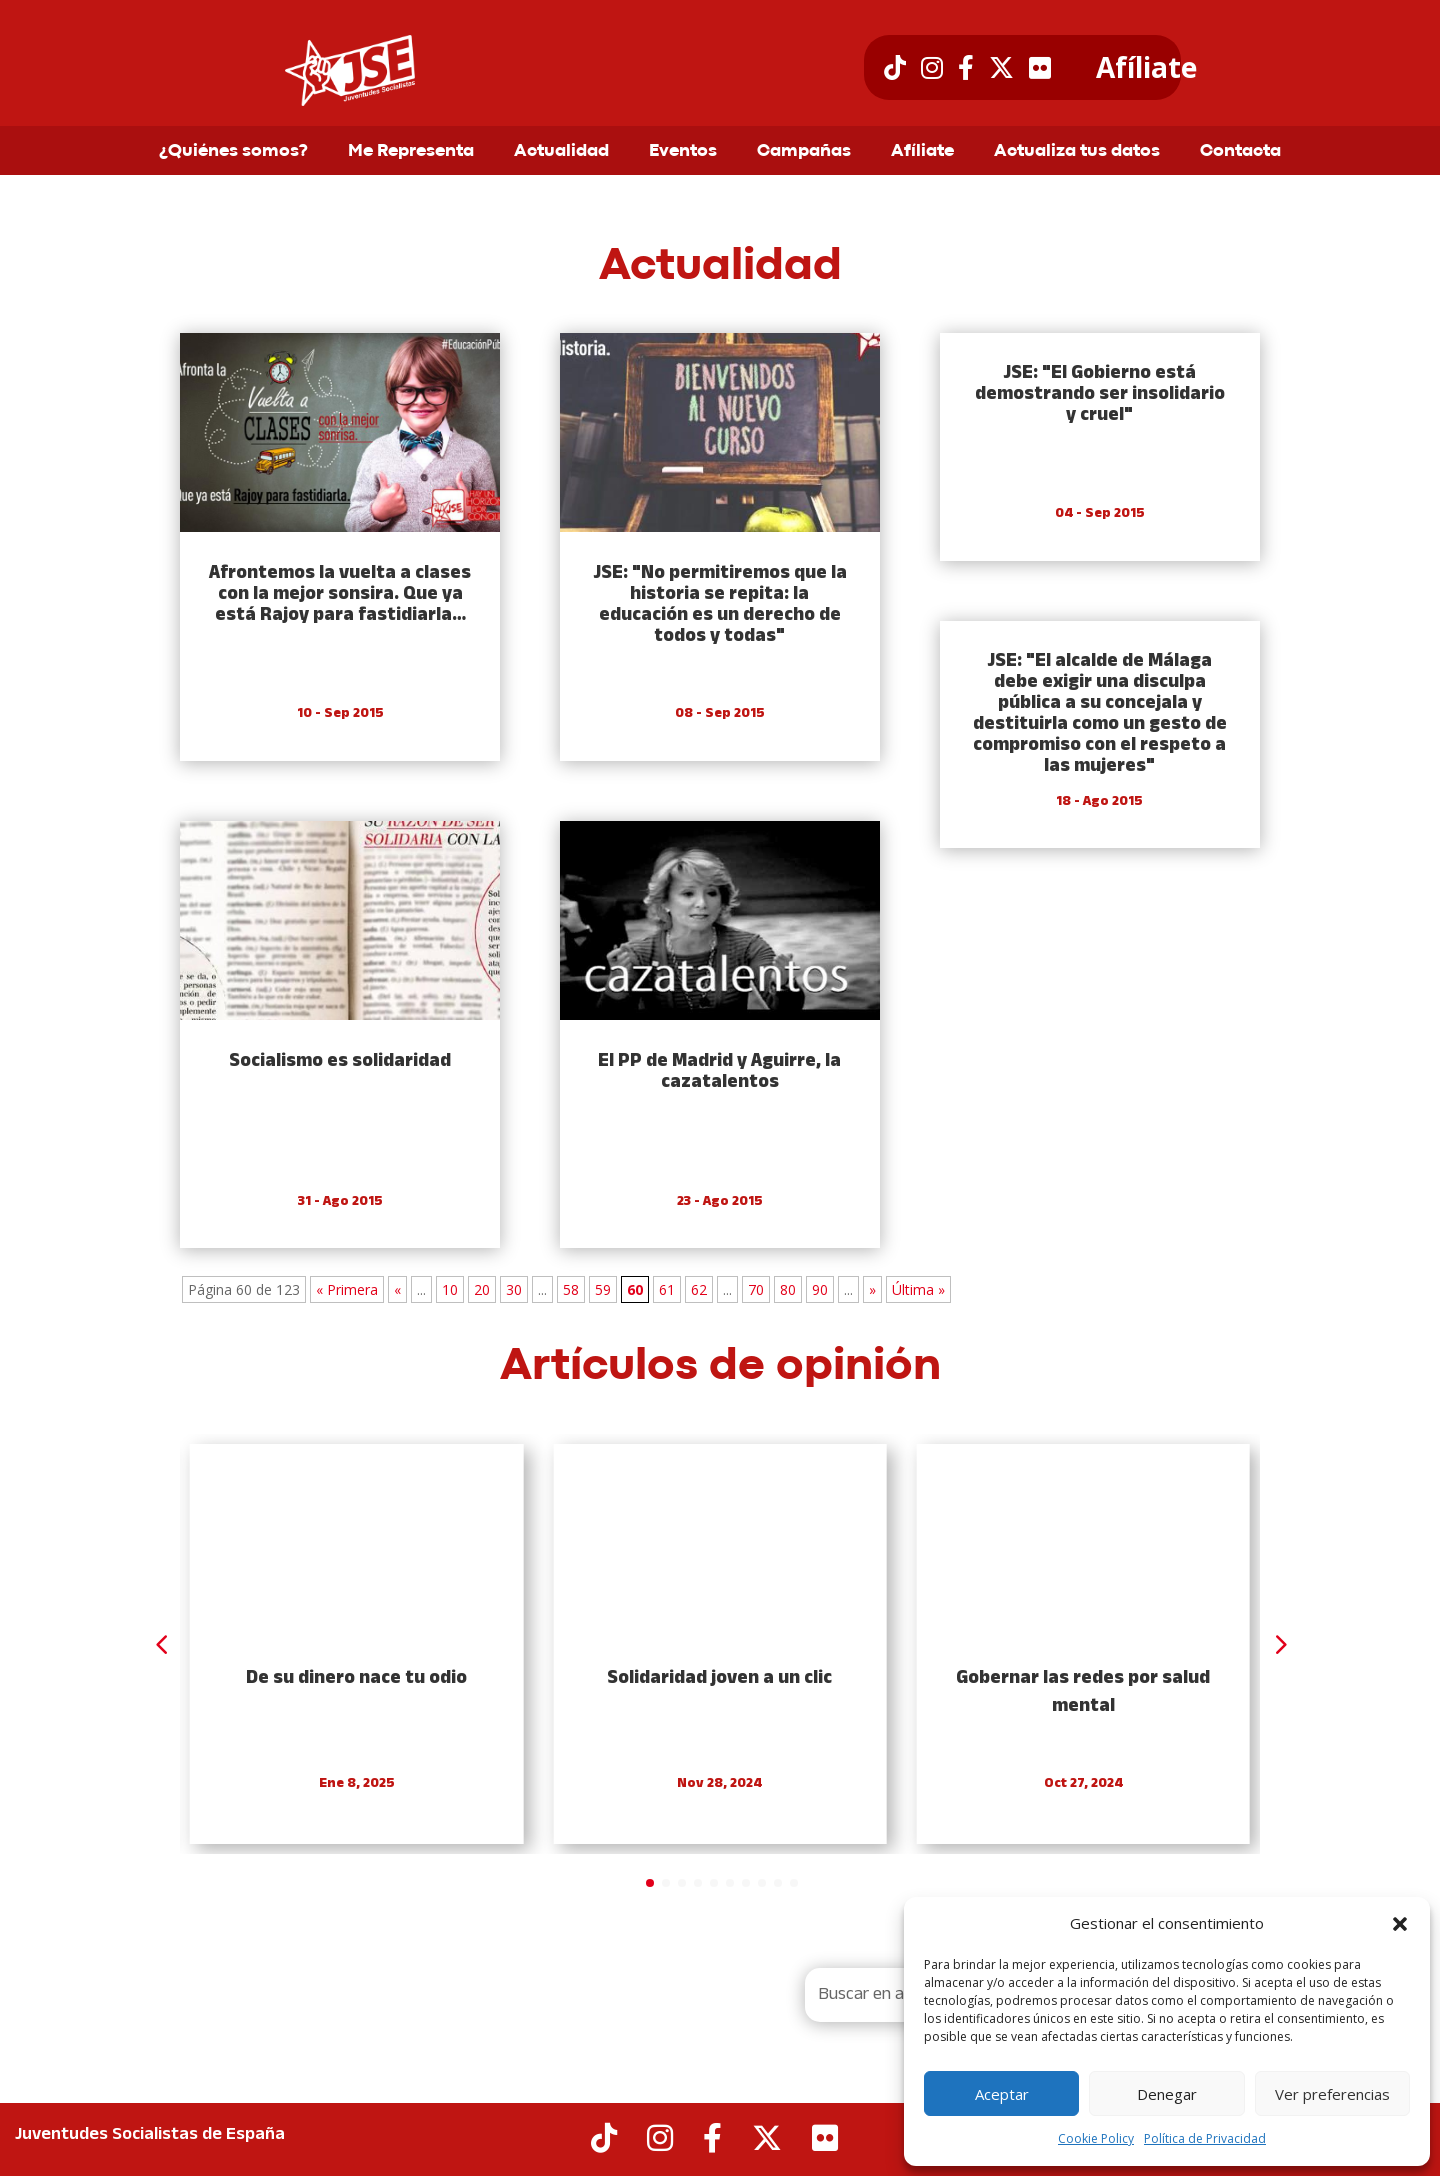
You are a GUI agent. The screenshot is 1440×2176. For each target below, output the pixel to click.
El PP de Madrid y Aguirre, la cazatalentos (719, 1072)
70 (756, 1289)
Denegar (1167, 2094)
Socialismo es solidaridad (340, 1061)
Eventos (683, 152)
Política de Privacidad (1205, 2138)
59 (603, 1289)
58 (571, 1289)
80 (788, 1289)
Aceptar (1002, 2094)
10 (450, 1289)
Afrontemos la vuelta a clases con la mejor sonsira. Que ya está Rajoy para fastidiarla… (340, 594)
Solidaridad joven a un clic (719, 1678)
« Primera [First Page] (347, 1289)
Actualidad (561, 152)
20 (482, 1289)
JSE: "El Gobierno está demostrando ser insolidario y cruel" (1100, 394)
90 (820, 1289)
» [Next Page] (872, 1289)
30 (514, 1289)
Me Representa (411, 152)
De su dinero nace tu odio (356, 1678)
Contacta (1240, 152)
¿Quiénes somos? (233, 152)
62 (699, 1289)
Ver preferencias (1332, 2094)
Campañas (804, 152)
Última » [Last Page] (918, 1289)
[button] (1400, 1924)
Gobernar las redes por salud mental (1083, 1692)
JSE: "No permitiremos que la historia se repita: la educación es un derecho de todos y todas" (720, 605)
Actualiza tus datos (1077, 152)
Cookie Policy (1096, 2138)
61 (667, 1289)
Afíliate (1146, 68)
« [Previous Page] (397, 1289)
